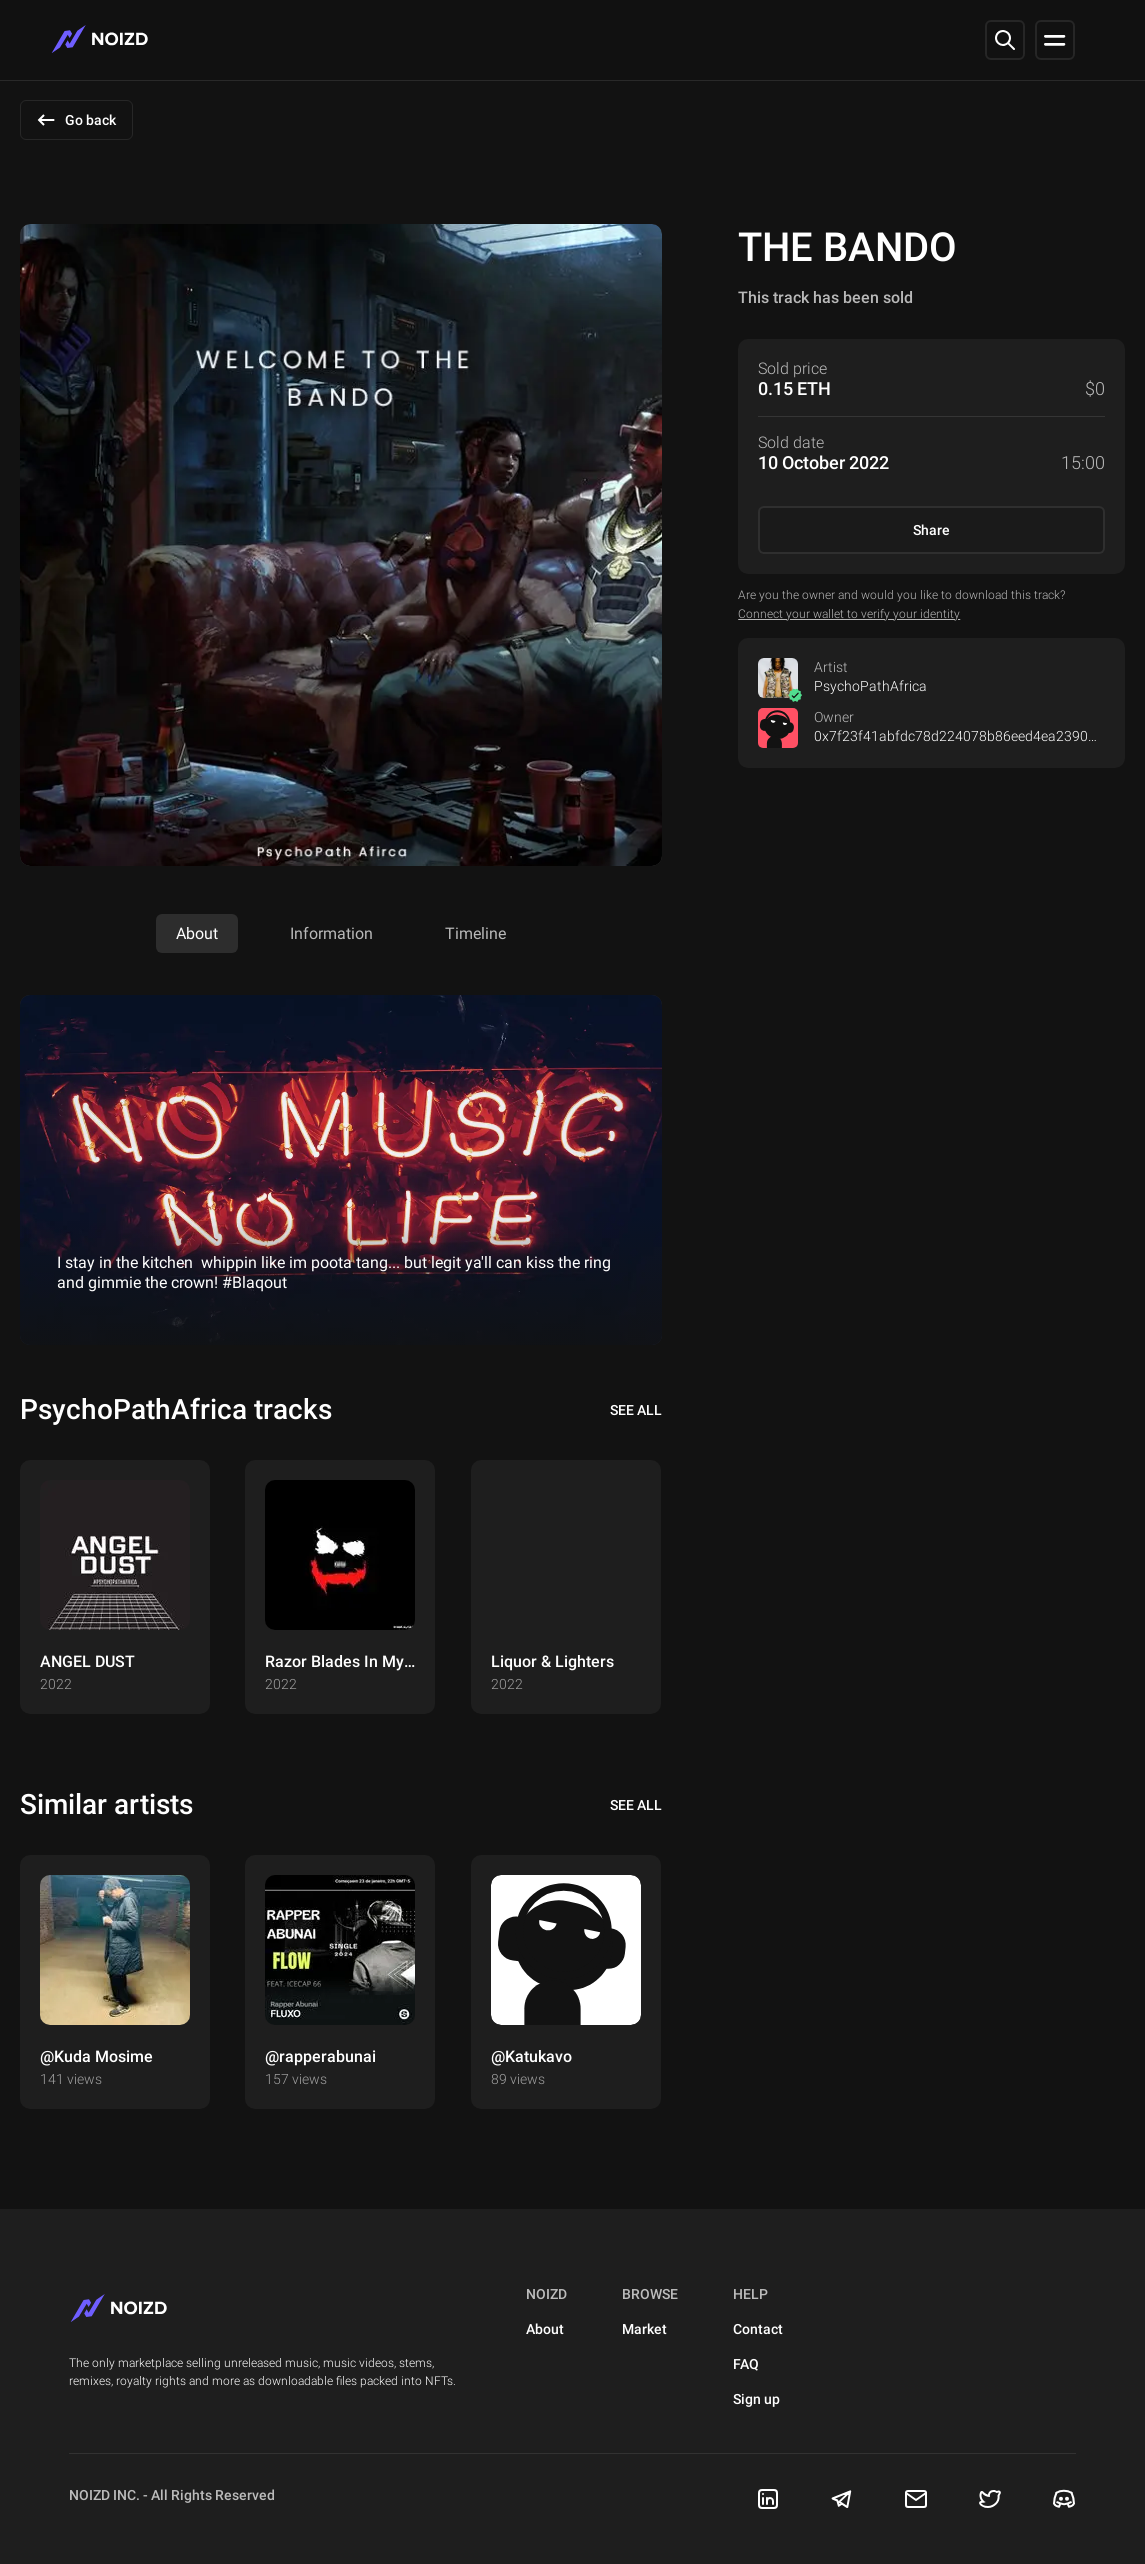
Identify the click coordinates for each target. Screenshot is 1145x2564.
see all (636, 1410)
